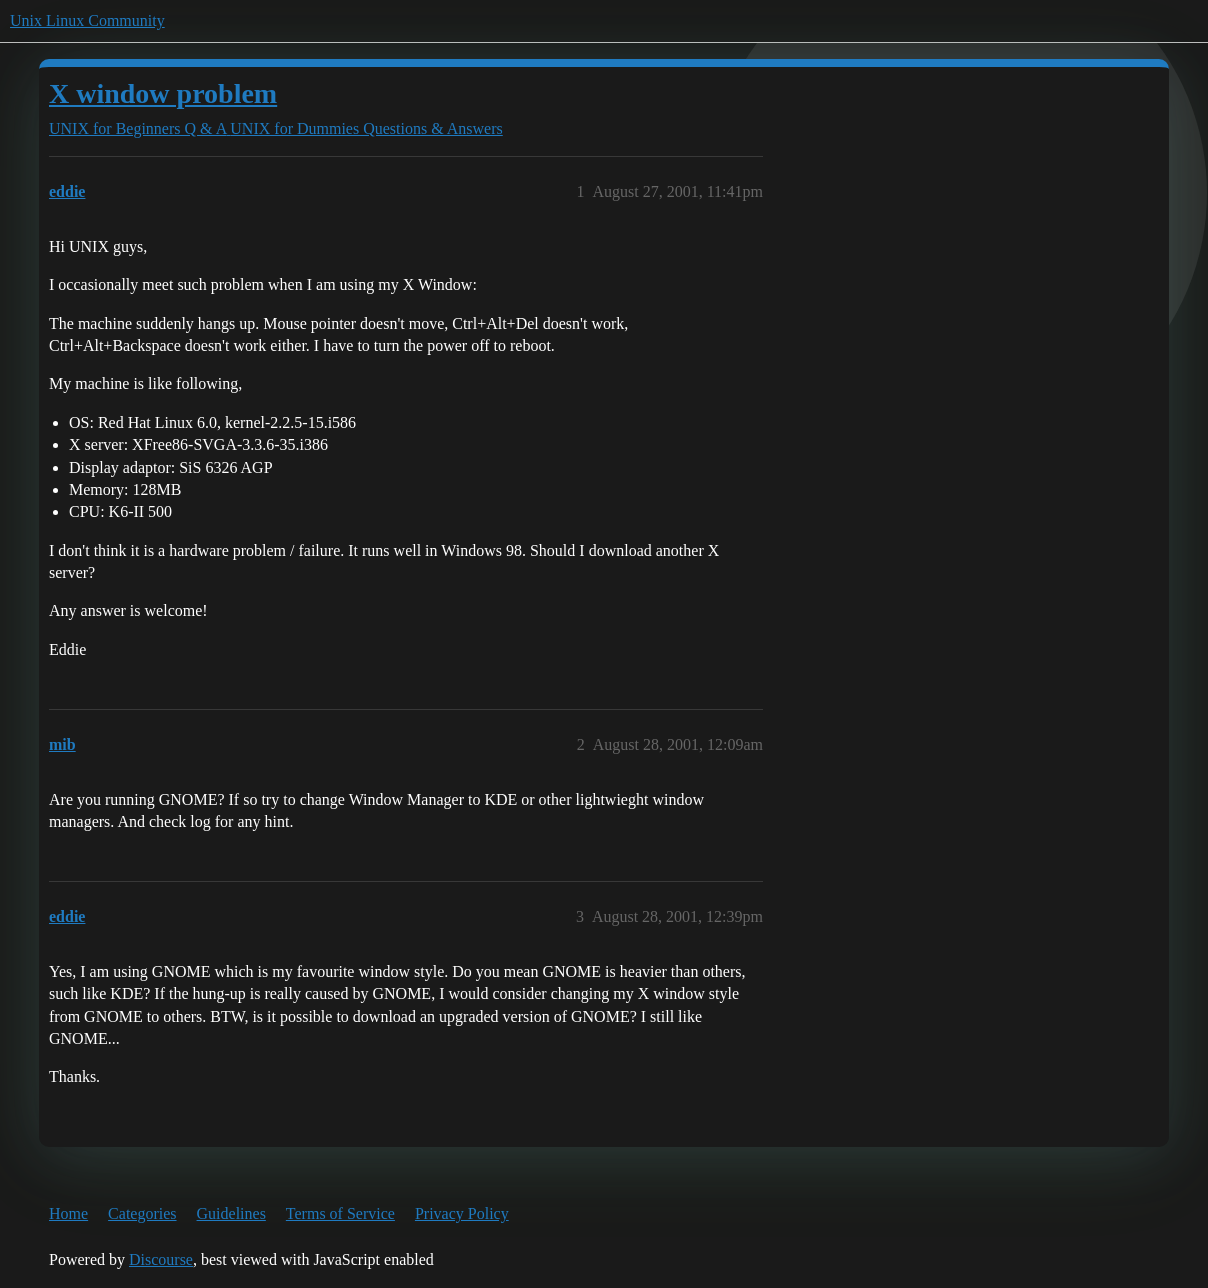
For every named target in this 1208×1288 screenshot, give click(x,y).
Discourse (161, 1259)
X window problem (163, 93)
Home (68, 1213)
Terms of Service (340, 1213)
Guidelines (231, 1213)
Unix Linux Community (87, 20)
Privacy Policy (462, 1213)
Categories (142, 1213)
